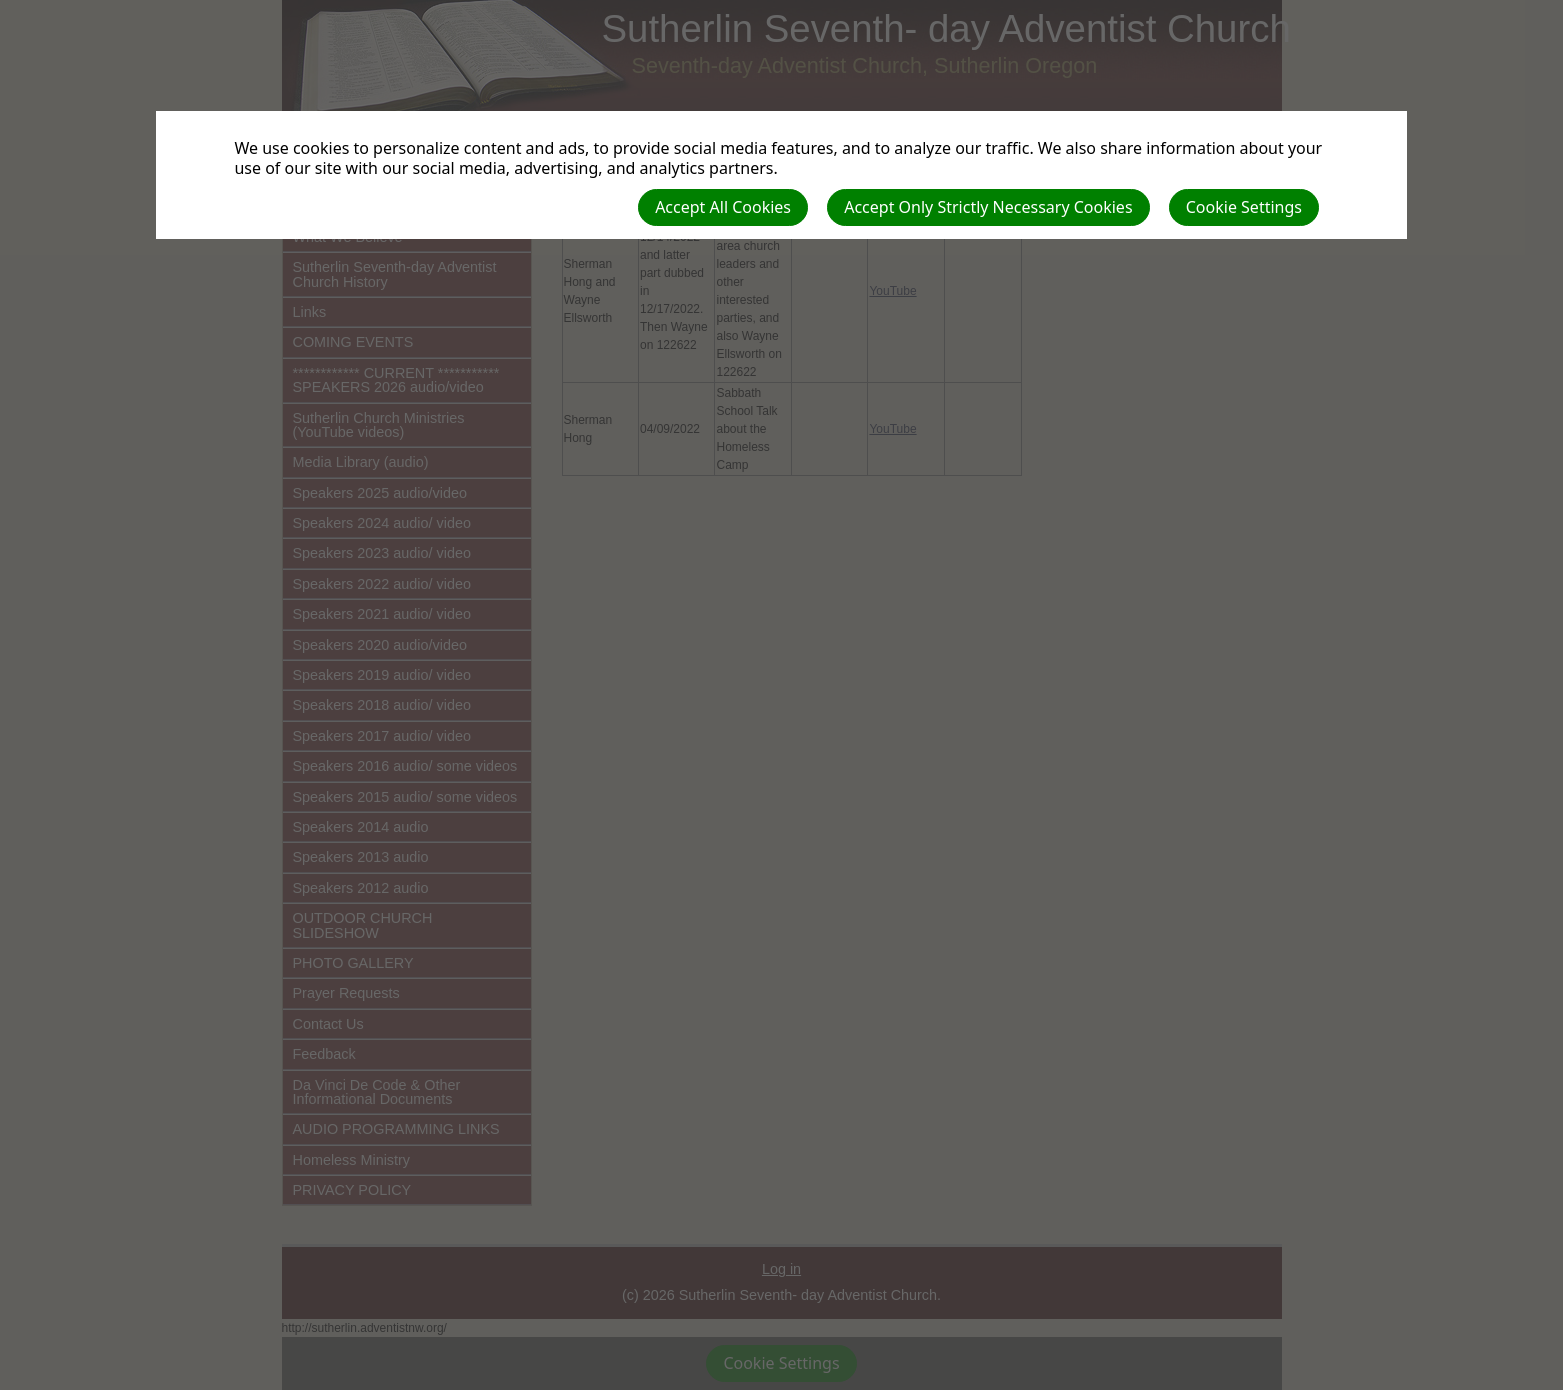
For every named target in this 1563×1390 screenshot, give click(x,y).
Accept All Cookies (723, 207)
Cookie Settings (1244, 207)
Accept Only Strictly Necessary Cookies (988, 207)
